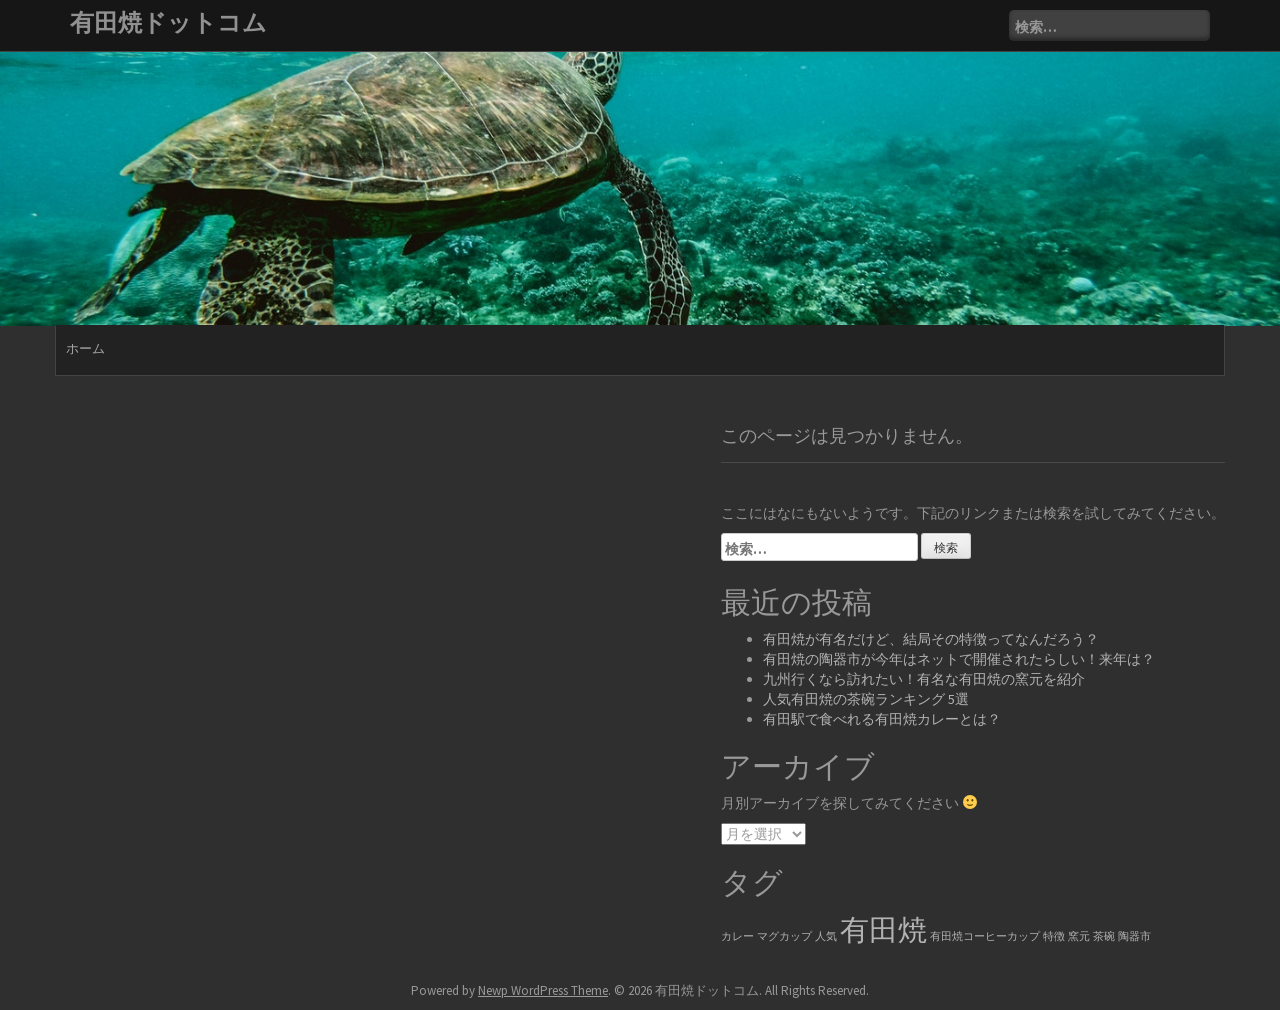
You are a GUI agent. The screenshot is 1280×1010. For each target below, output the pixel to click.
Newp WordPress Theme (543, 990)
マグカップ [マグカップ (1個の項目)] (784, 936)
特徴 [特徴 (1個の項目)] (1054, 936)
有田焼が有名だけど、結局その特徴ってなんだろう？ (931, 639)
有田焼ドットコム (168, 22)
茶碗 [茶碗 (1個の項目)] (1104, 936)
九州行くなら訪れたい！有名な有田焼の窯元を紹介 (924, 679)
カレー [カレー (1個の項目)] (737, 936)
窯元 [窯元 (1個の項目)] (1079, 936)
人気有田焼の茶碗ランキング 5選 (866, 699)
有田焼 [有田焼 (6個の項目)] (883, 929)
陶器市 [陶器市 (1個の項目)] (1134, 936)
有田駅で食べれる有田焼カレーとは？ (882, 719)
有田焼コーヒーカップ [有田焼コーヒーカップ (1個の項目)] (985, 936)
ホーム (85, 348)
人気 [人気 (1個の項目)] (826, 936)
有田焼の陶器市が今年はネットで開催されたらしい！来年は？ (959, 659)
